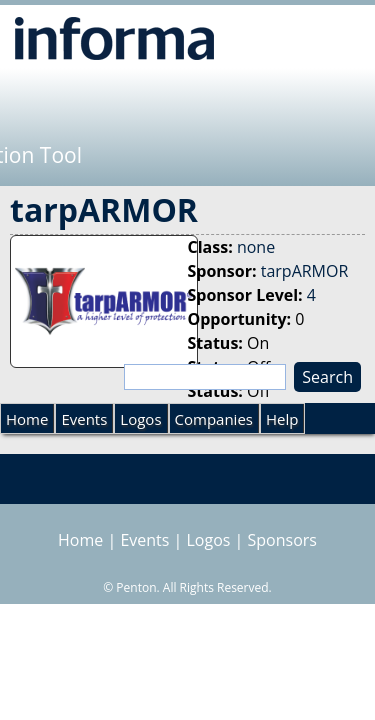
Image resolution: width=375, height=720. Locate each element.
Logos (140, 419)
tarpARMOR (305, 271)
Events (84, 419)
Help (282, 419)
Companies (214, 419)
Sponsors (282, 540)
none (256, 247)
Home (27, 419)
